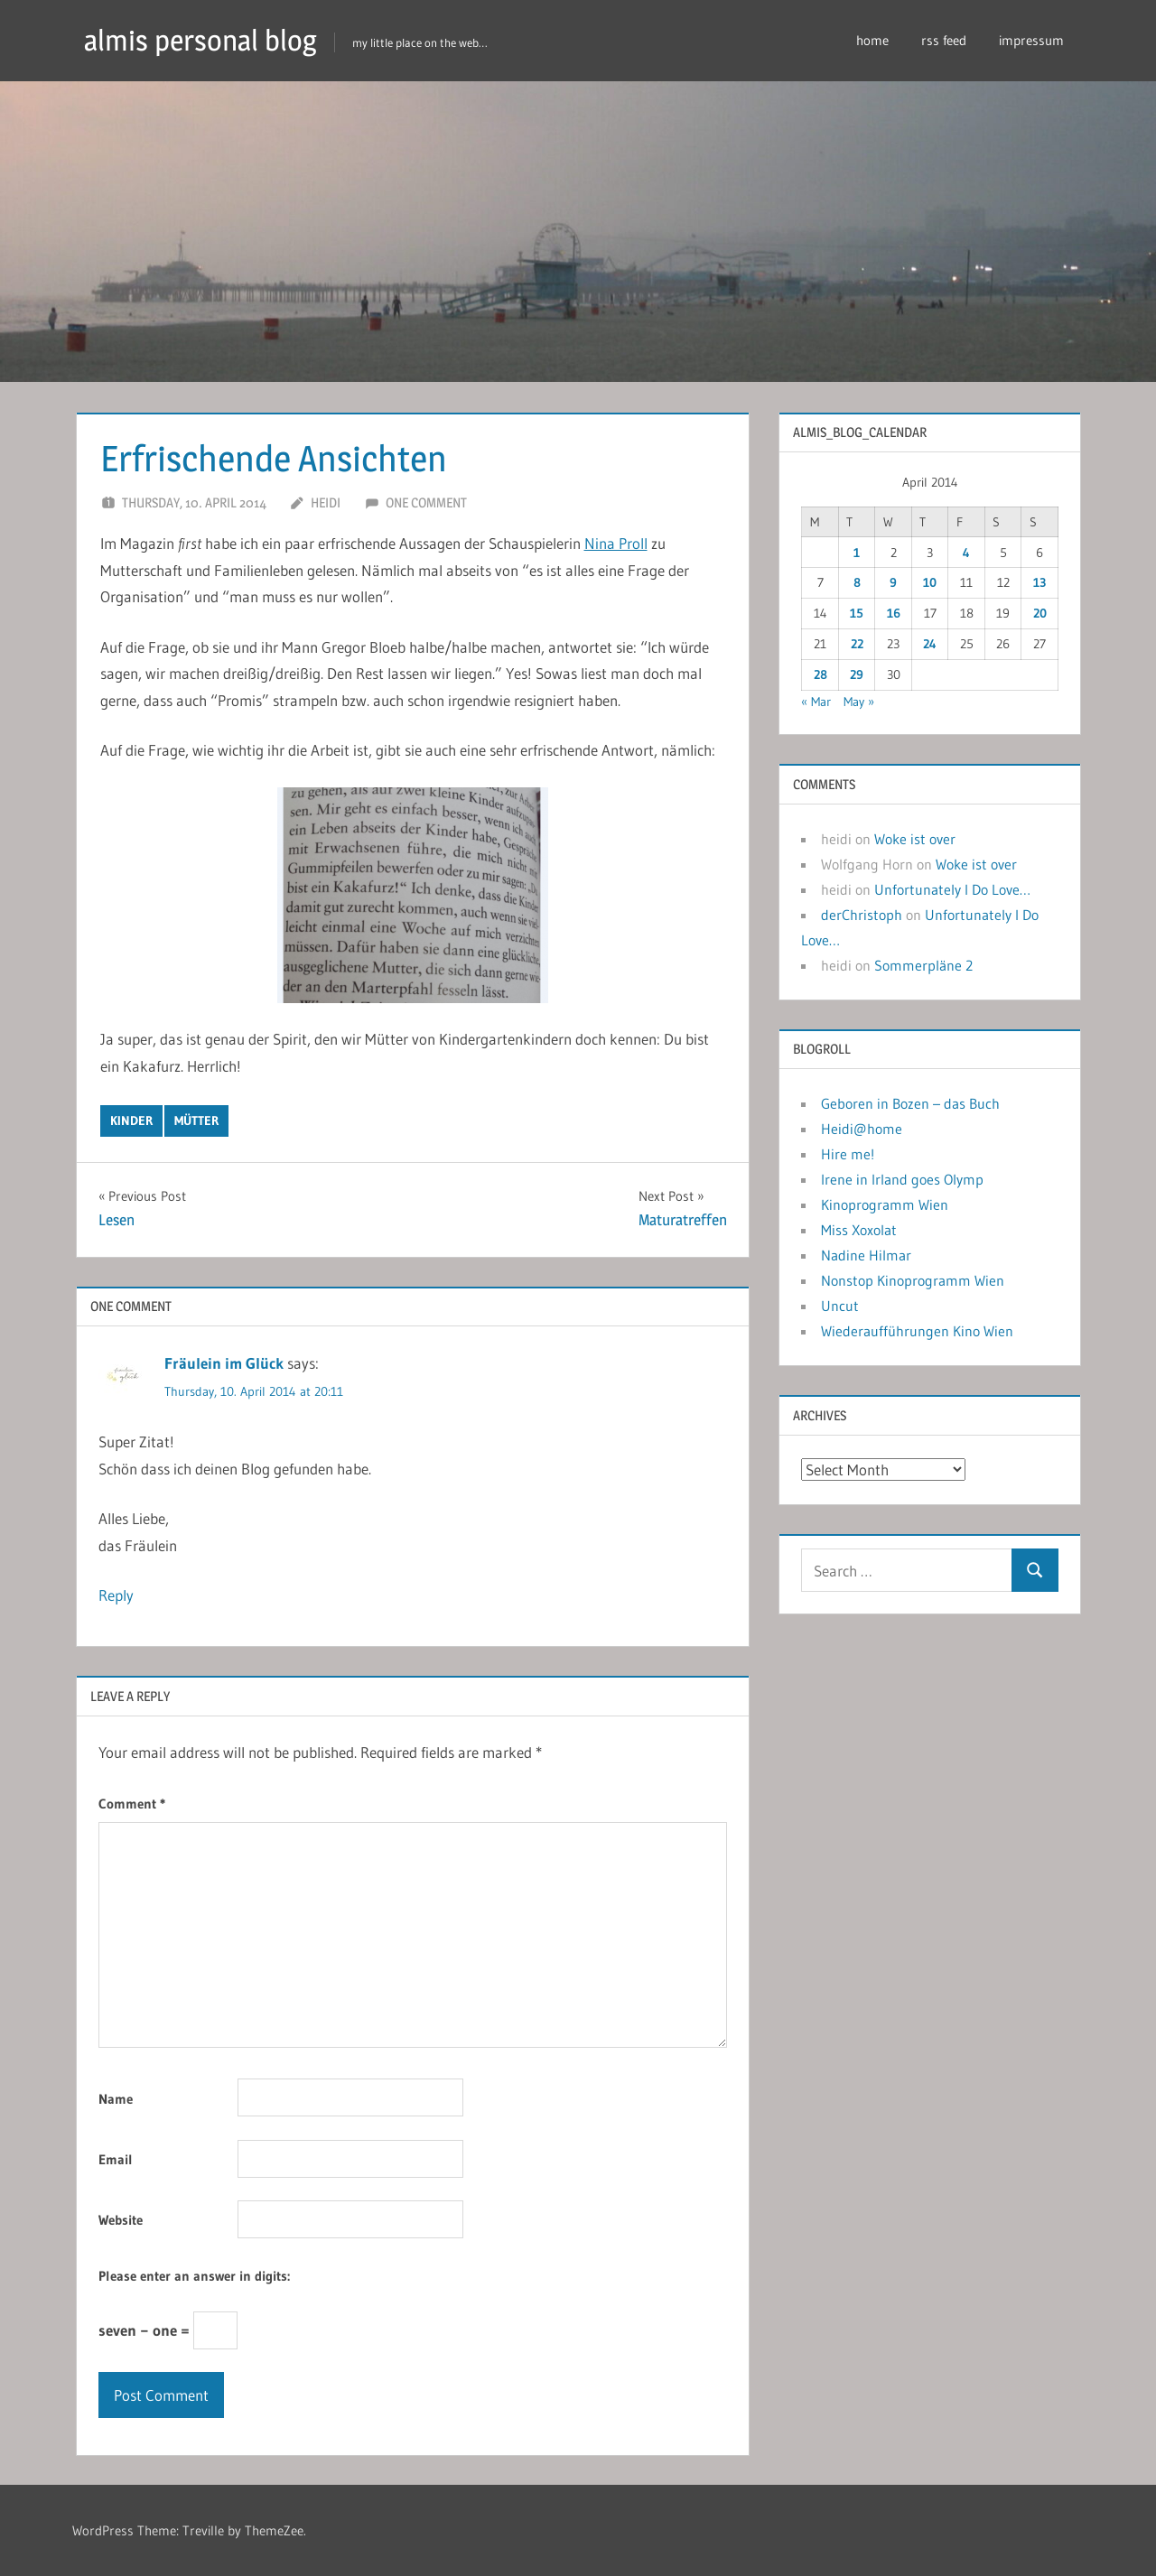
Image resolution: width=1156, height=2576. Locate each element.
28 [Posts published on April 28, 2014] (820, 674)
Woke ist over (915, 839)
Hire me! (847, 1154)
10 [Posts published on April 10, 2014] (930, 582)
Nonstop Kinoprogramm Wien (912, 1280)
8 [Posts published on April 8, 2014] (857, 582)
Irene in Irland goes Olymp (902, 1179)
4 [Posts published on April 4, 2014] (966, 552)
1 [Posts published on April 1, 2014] (856, 552)
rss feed (943, 40)
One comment (426, 502)
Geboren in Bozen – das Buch (910, 1103)
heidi (325, 502)
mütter (196, 1120)
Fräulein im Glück (224, 1362)
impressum (1031, 40)
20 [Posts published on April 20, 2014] (1040, 613)
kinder (131, 1120)
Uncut (840, 1306)
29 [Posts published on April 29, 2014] (856, 674)
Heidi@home (861, 1129)
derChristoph (861, 915)
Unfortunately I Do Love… (952, 889)
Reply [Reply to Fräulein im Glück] (116, 1595)
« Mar (816, 701)
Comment (131, 1803)
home (872, 40)
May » (859, 701)
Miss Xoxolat (859, 1230)
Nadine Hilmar (866, 1255)
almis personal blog (200, 40)
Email (115, 2159)
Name (115, 2098)
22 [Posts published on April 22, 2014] (857, 644)
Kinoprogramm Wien (884, 1204)
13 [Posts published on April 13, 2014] (1039, 582)
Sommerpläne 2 (923, 965)
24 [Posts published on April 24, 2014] (930, 644)
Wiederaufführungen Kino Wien (917, 1331)
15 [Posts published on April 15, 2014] (856, 613)
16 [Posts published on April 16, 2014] (893, 613)
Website (120, 2219)
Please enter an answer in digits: (194, 2275)
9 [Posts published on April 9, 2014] (893, 582)
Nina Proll (616, 543)
